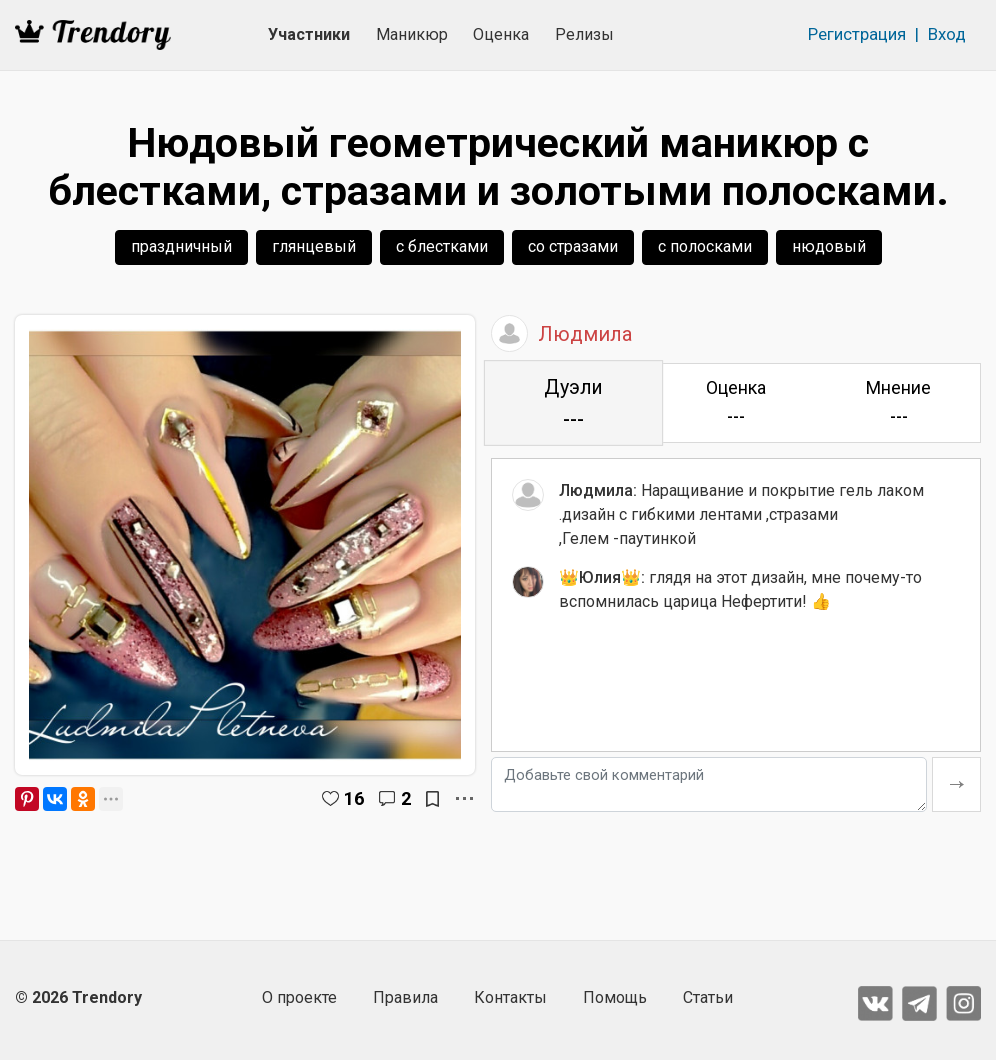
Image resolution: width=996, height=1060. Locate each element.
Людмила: (598, 490)
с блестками (442, 246)
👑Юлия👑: (602, 577)
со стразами (573, 246)
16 (354, 798)
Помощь (615, 997)
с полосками (705, 246)
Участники (309, 34)
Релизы (584, 34)
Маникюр (412, 34)
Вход (947, 34)
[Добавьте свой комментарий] (709, 784)
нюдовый (829, 246)
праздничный (181, 246)
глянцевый (314, 246)
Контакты (510, 997)
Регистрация (857, 34)
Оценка (501, 34)
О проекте (299, 997)
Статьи (708, 997)
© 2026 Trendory (78, 997)
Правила (405, 997)
